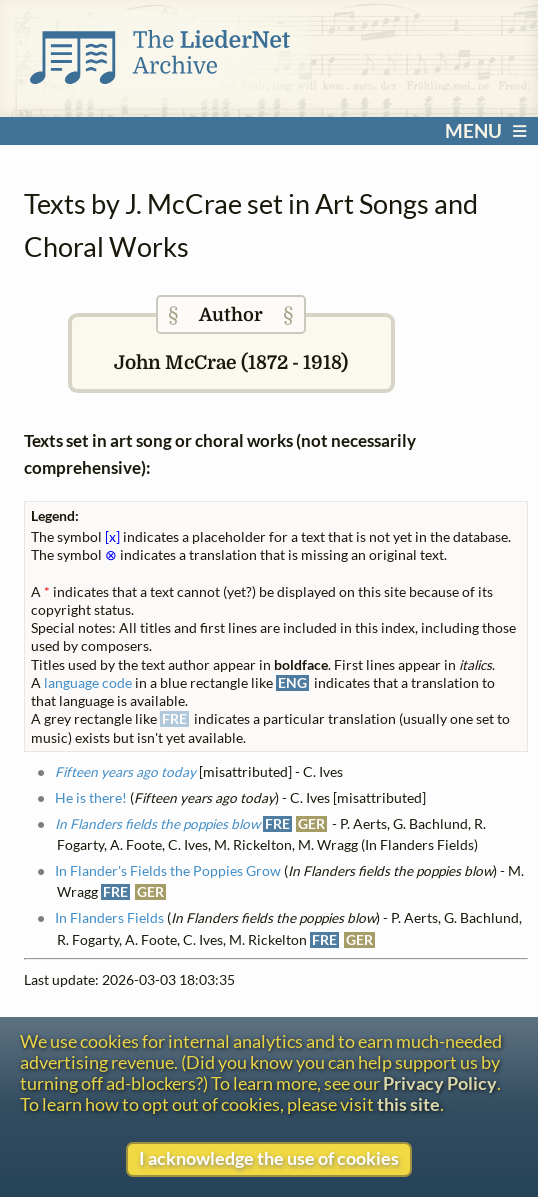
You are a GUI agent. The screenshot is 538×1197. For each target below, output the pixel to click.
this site (408, 1104)
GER (311, 824)
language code (88, 683)
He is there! (91, 798)
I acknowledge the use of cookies (269, 1158)
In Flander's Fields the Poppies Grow (168, 871)
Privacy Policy (440, 1083)
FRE (277, 824)
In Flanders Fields (109, 918)
